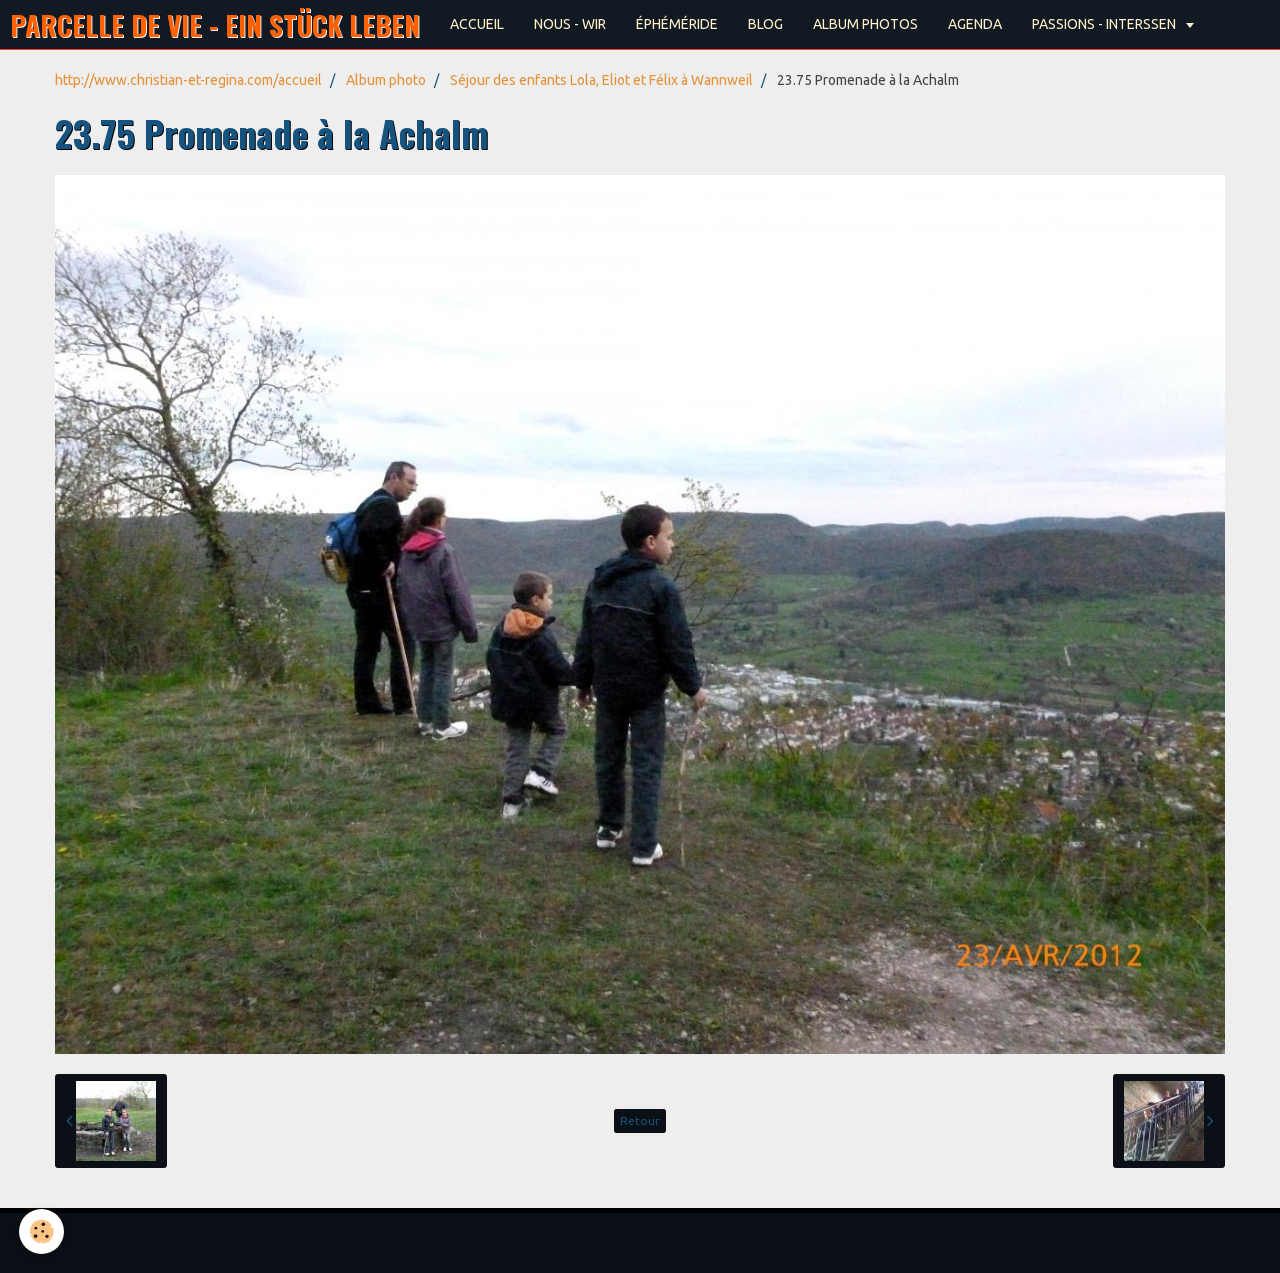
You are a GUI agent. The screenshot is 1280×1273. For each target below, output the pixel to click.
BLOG (765, 24)
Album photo (386, 80)
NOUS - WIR (570, 24)
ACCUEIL (477, 24)
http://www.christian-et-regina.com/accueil (188, 80)
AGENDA (975, 24)
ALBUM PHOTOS (865, 24)
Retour (640, 1120)
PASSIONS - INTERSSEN (1105, 24)
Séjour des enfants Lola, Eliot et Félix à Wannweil (601, 80)
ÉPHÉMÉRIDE (677, 24)
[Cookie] (42, 1231)
